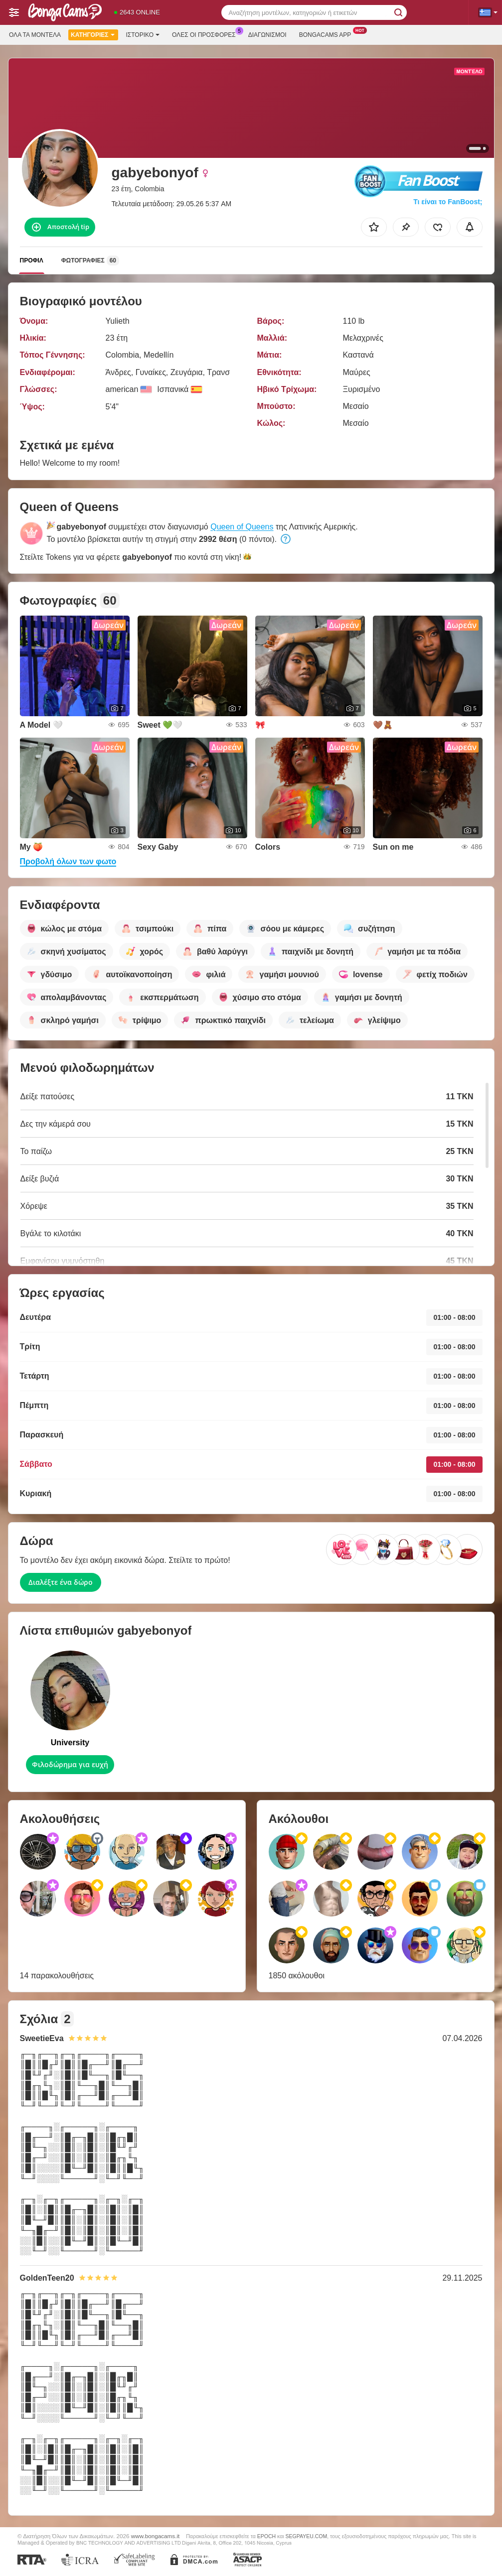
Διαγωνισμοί (267, 34)
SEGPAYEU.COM (307, 2536)
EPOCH (266, 2536)
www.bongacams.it (155, 2536)
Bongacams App (327, 33)
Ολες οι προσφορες (206, 33)
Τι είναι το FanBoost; (447, 202)
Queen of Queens (241, 526)
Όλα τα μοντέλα (35, 34)
